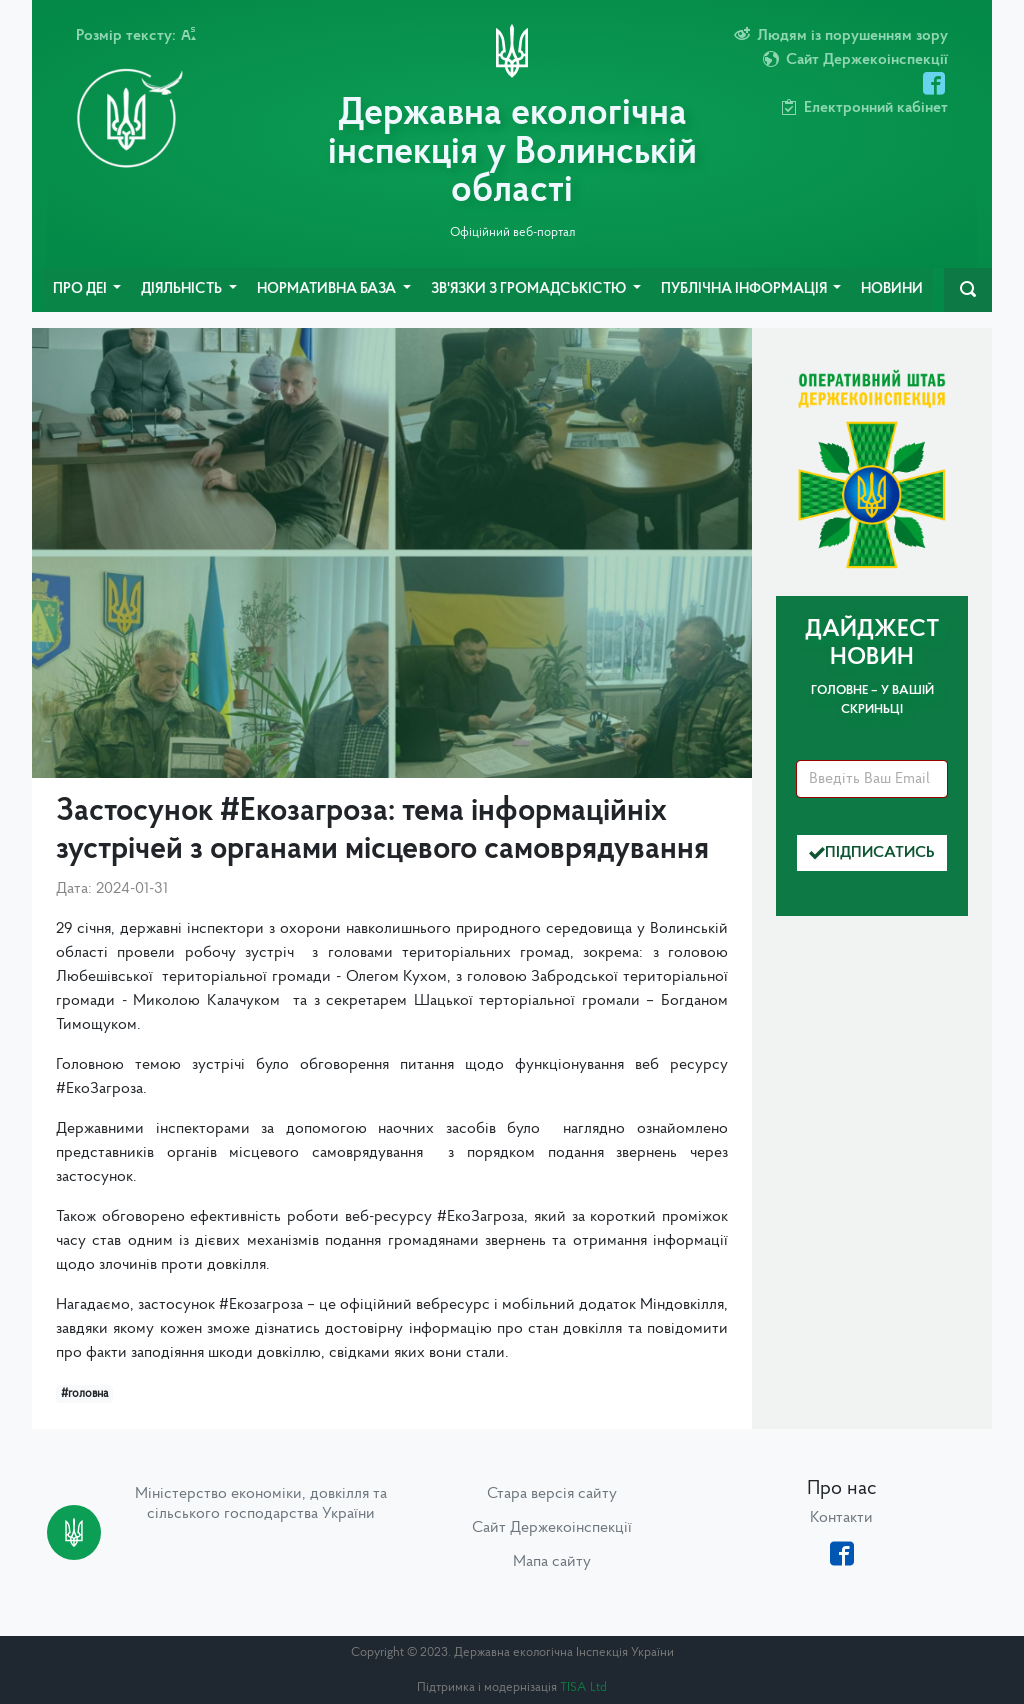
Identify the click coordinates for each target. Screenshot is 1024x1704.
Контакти (841, 1518)
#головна (84, 1394)
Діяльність (183, 289)
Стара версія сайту (552, 1494)
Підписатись (872, 853)
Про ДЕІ (81, 289)
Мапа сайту (552, 1562)
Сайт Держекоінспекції (552, 1528)
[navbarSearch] (968, 290)
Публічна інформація (745, 289)
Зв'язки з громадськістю (530, 289)
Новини (892, 289)
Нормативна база (328, 289)
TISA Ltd (583, 1687)
